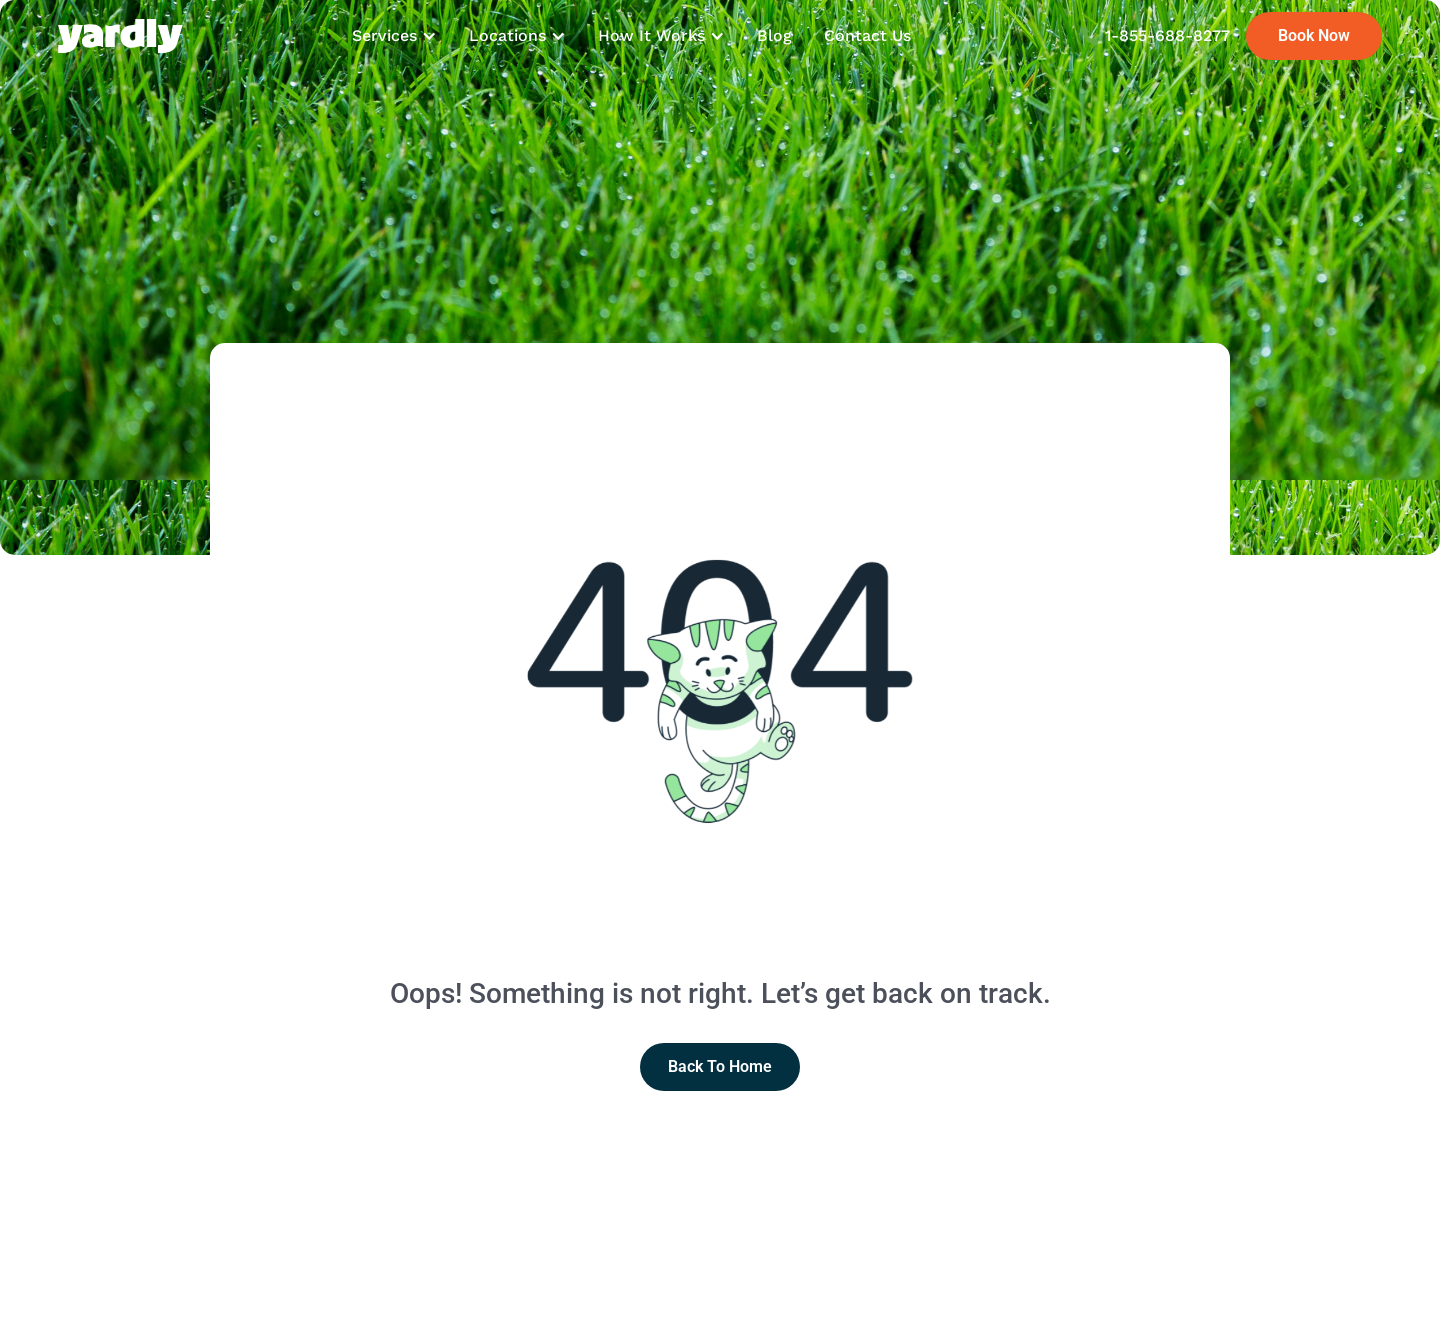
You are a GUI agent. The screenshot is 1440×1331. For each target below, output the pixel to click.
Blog (774, 35)
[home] (120, 36)
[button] (394, 35)
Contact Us (867, 35)
